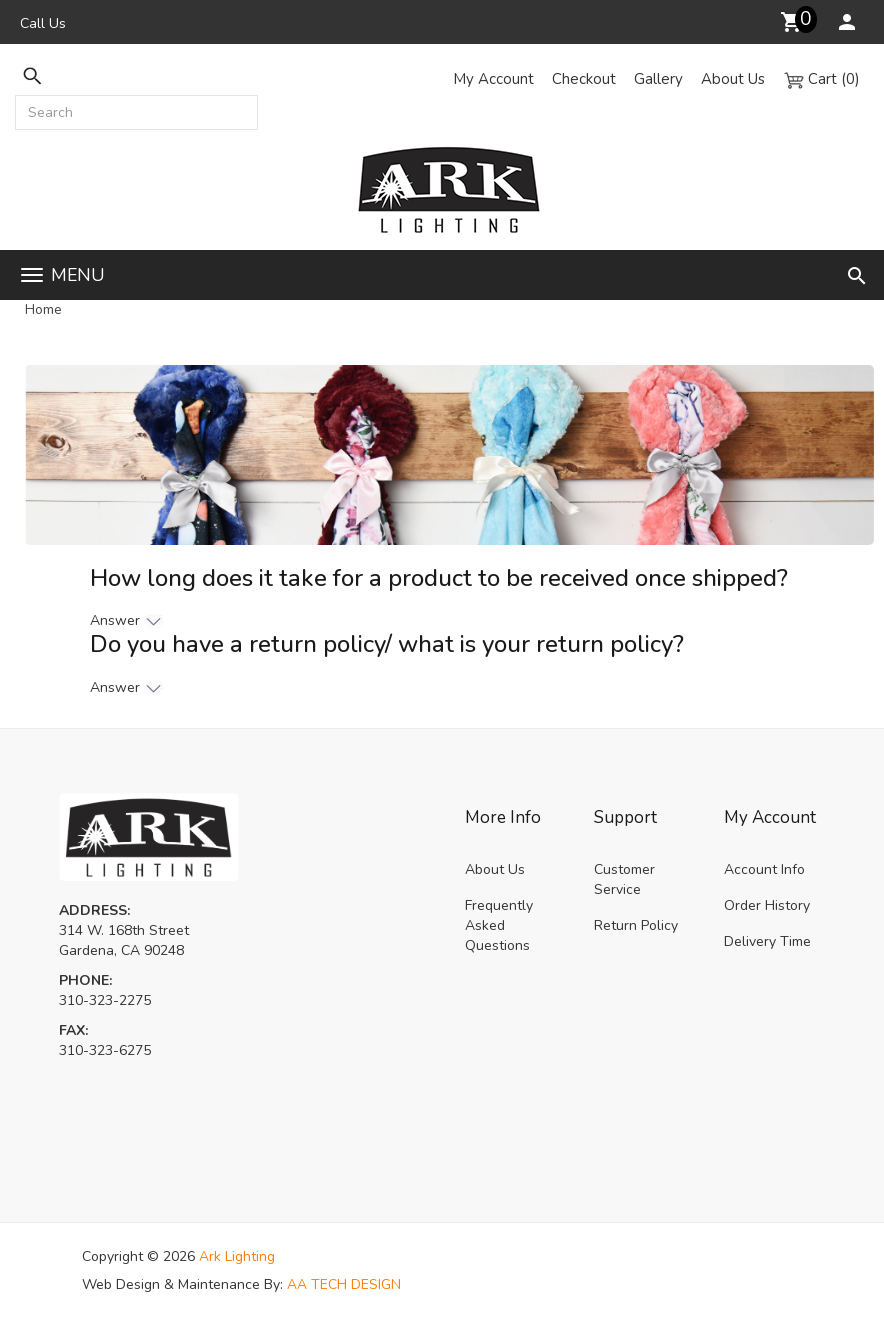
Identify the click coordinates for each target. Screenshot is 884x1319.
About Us (733, 79)
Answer (127, 620)
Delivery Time (767, 941)
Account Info (764, 869)
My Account (493, 79)
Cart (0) (821, 79)
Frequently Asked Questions (499, 925)
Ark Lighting (237, 1256)
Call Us (43, 23)
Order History (767, 905)
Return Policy (636, 925)
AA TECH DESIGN (344, 1284)
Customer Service (624, 879)
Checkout (584, 79)
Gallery (658, 79)
